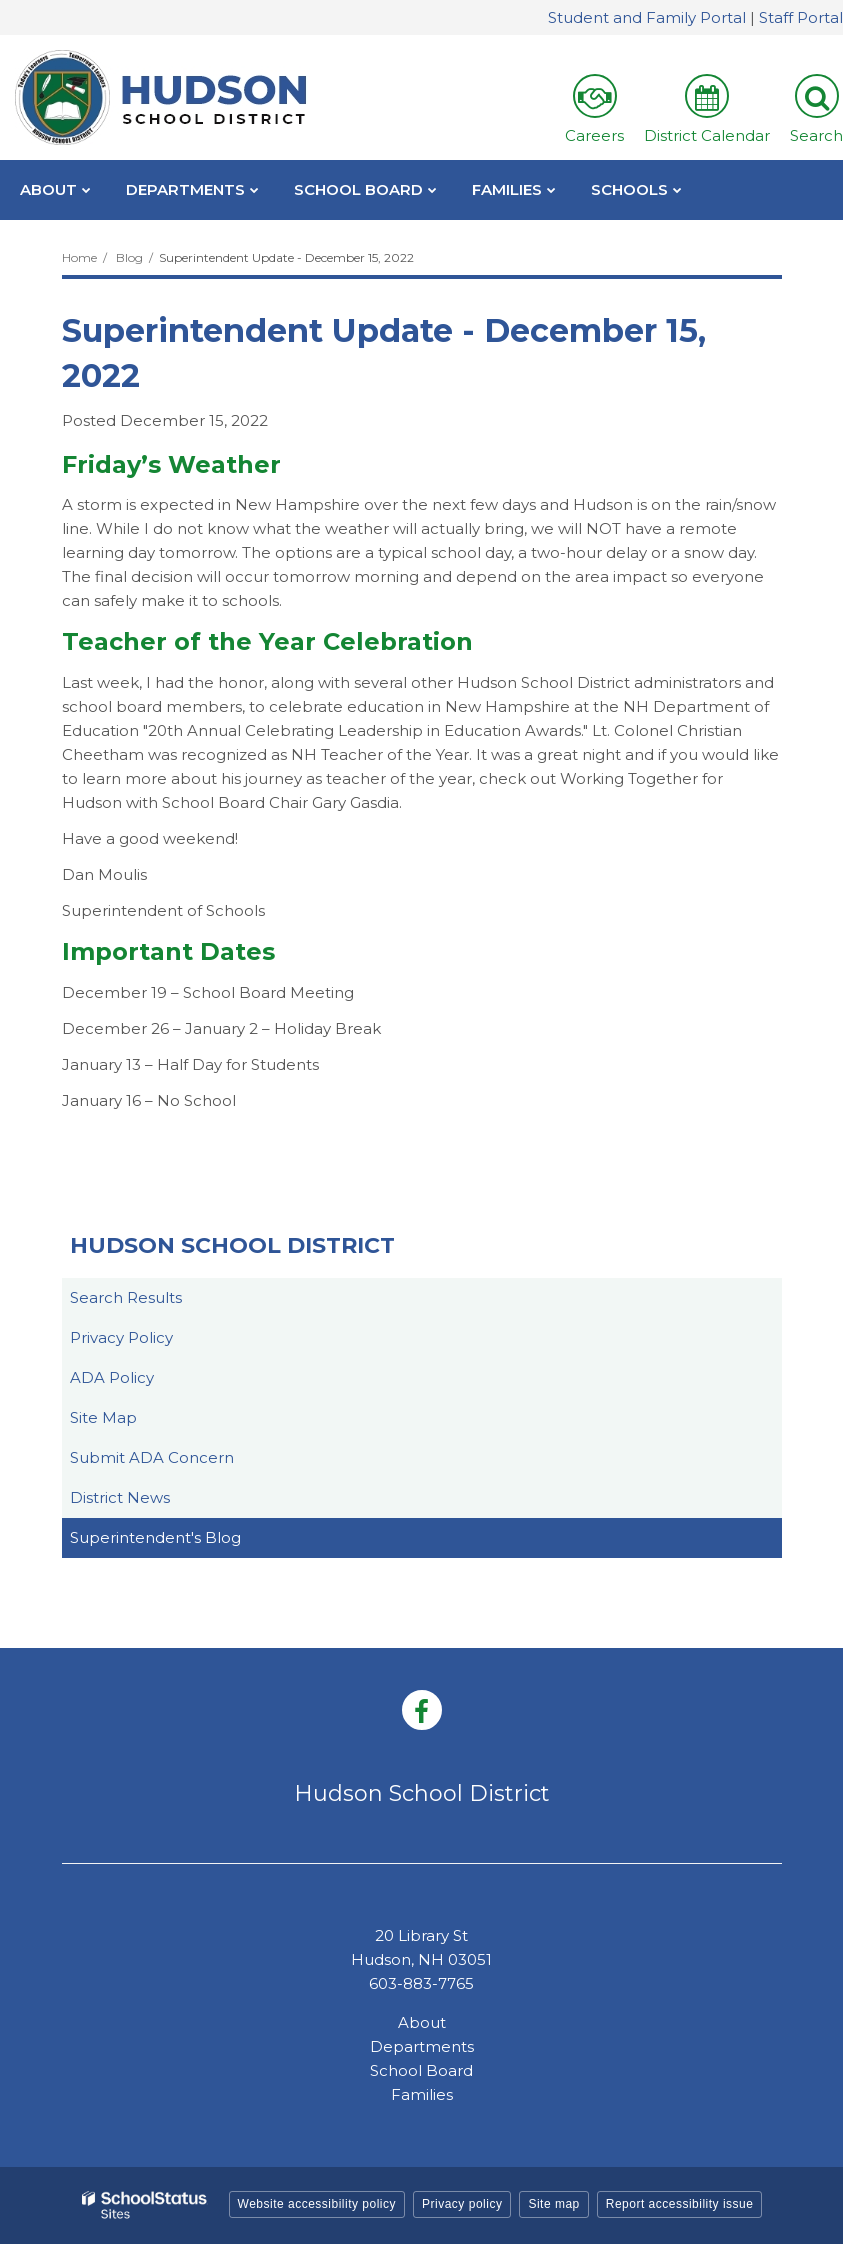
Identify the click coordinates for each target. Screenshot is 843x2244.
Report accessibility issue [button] (680, 2204)
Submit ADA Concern (152, 1457)
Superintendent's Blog (155, 1537)
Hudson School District (232, 1245)
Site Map (103, 1417)
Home (79, 257)
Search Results (126, 1297)
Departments (422, 2046)
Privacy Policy (121, 1337)
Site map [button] (553, 2204)
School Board (421, 2070)
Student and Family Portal (647, 17)
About (422, 2022)
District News (120, 1497)
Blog (129, 257)
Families (422, 2094)
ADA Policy (112, 1377)
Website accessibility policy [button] (317, 2204)
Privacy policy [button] (462, 2204)
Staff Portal (801, 17)
